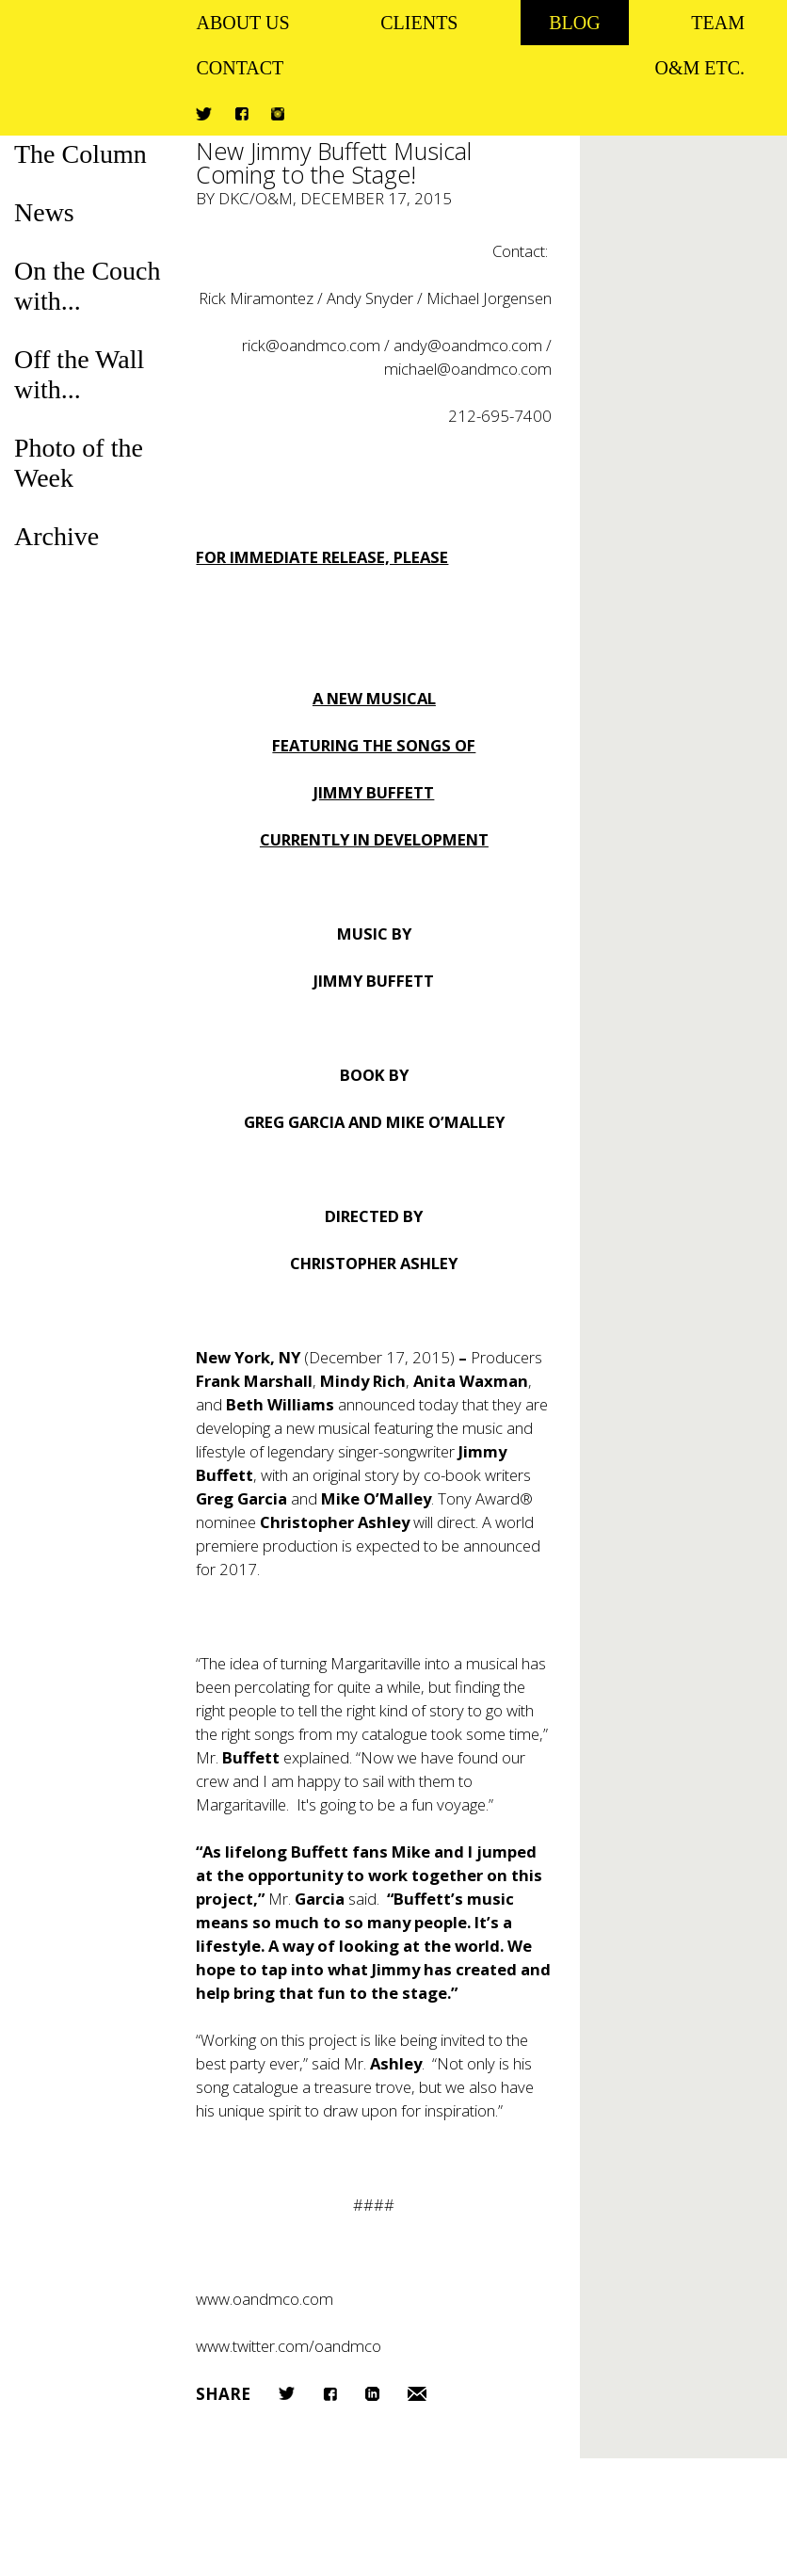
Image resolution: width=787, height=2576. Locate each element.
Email (417, 2394)
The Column (80, 154)
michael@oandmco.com (468, 368)
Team (718, 22)
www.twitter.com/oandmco (288, 2346)
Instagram (277, 114)
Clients (419, 22)
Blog (574, 22)
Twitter (204, 114)
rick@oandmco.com (311, 345)
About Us (242, 22)
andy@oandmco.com (468, 345)
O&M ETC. (699, 67)
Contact (239, 67)
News (44, 212)
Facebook (241, 113)
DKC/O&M (255, 198)
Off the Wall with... (79, 374)
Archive (56, 536)
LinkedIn (372, 2394)
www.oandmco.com (264, 2299)
